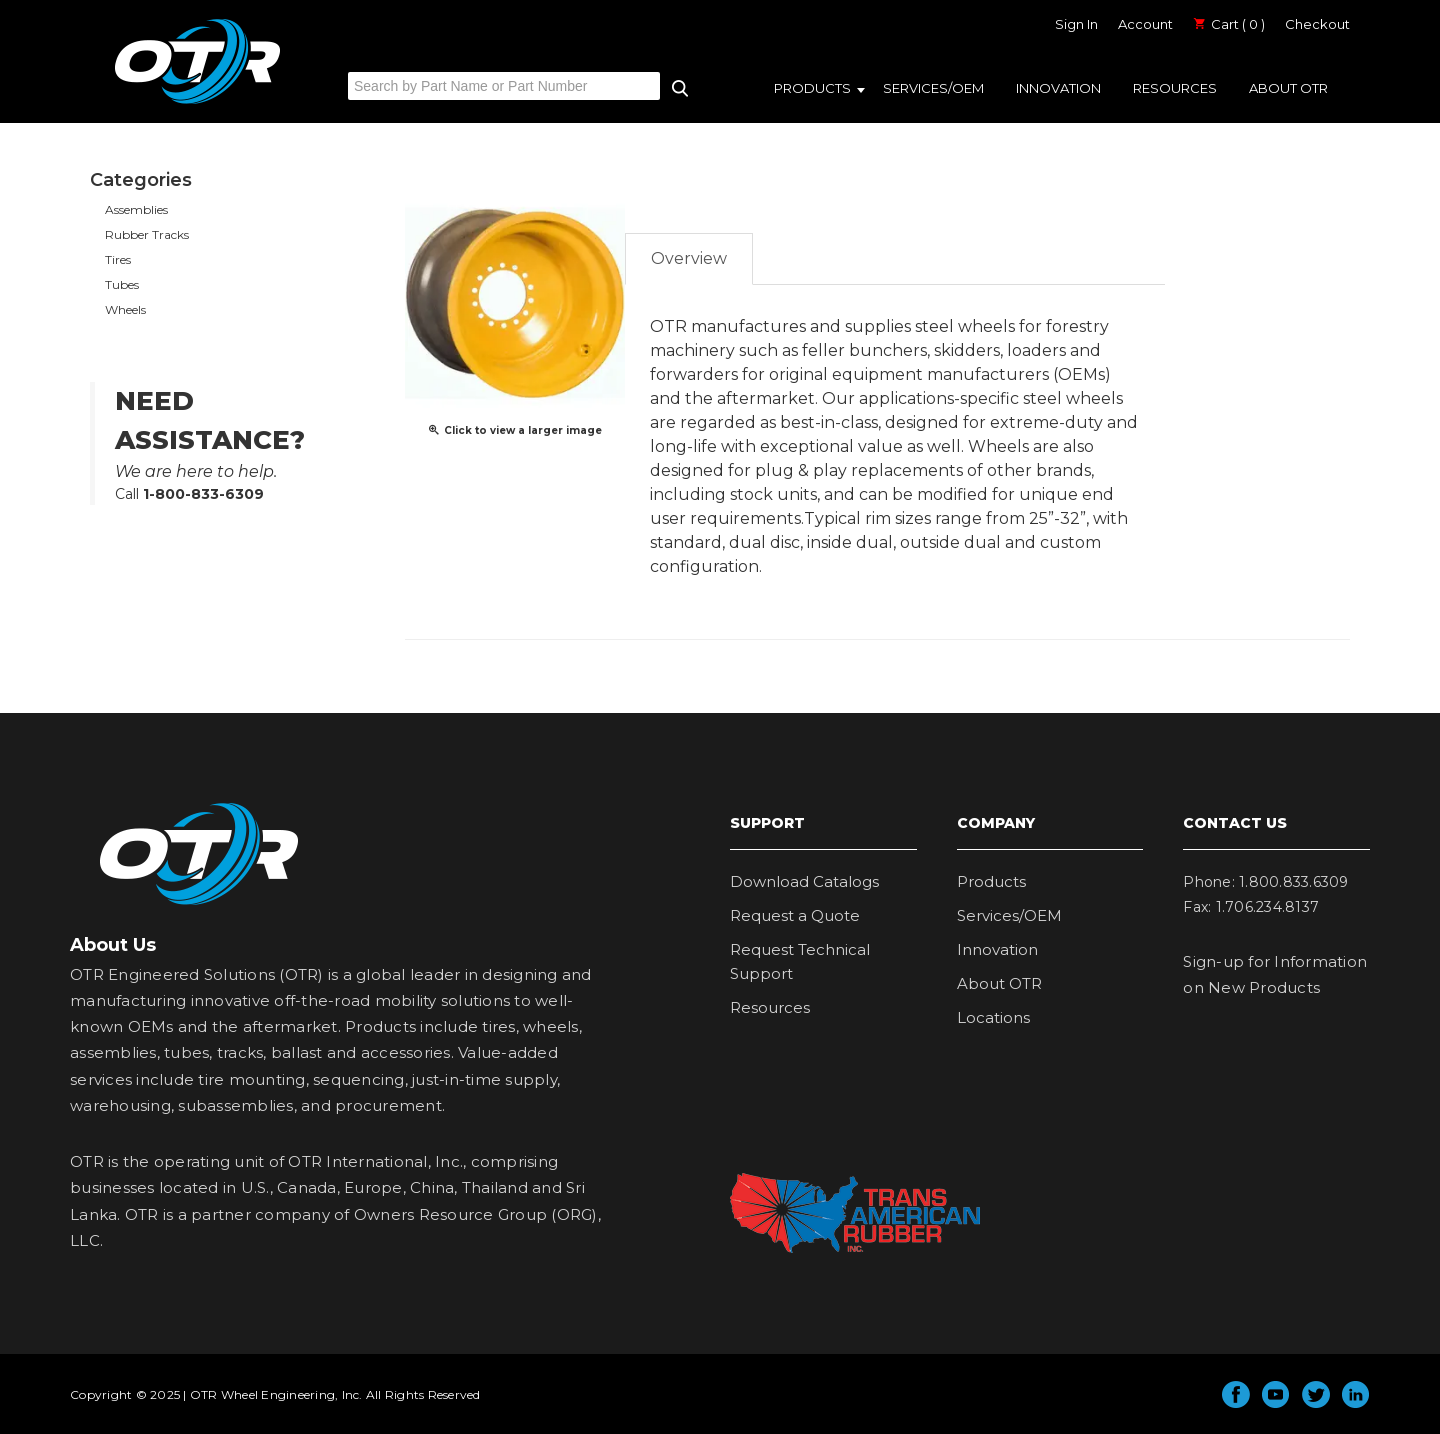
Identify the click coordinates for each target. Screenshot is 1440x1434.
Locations (993, 1017)
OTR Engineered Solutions (197, 103)
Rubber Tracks (147, 234)
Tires (118, 259)
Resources (1175, 88)
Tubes (122, 284)
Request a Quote (795, 915)
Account (1145, 24)
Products (812, 88)
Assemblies (136, 209)
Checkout (1317, 24)
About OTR (1288, 88)
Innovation (1058, 88)
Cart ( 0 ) (1229, 24)
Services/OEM (933, 88)
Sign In (1076, 24)
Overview (689, 258)
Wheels (125, 309)
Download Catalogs (804, 881)
